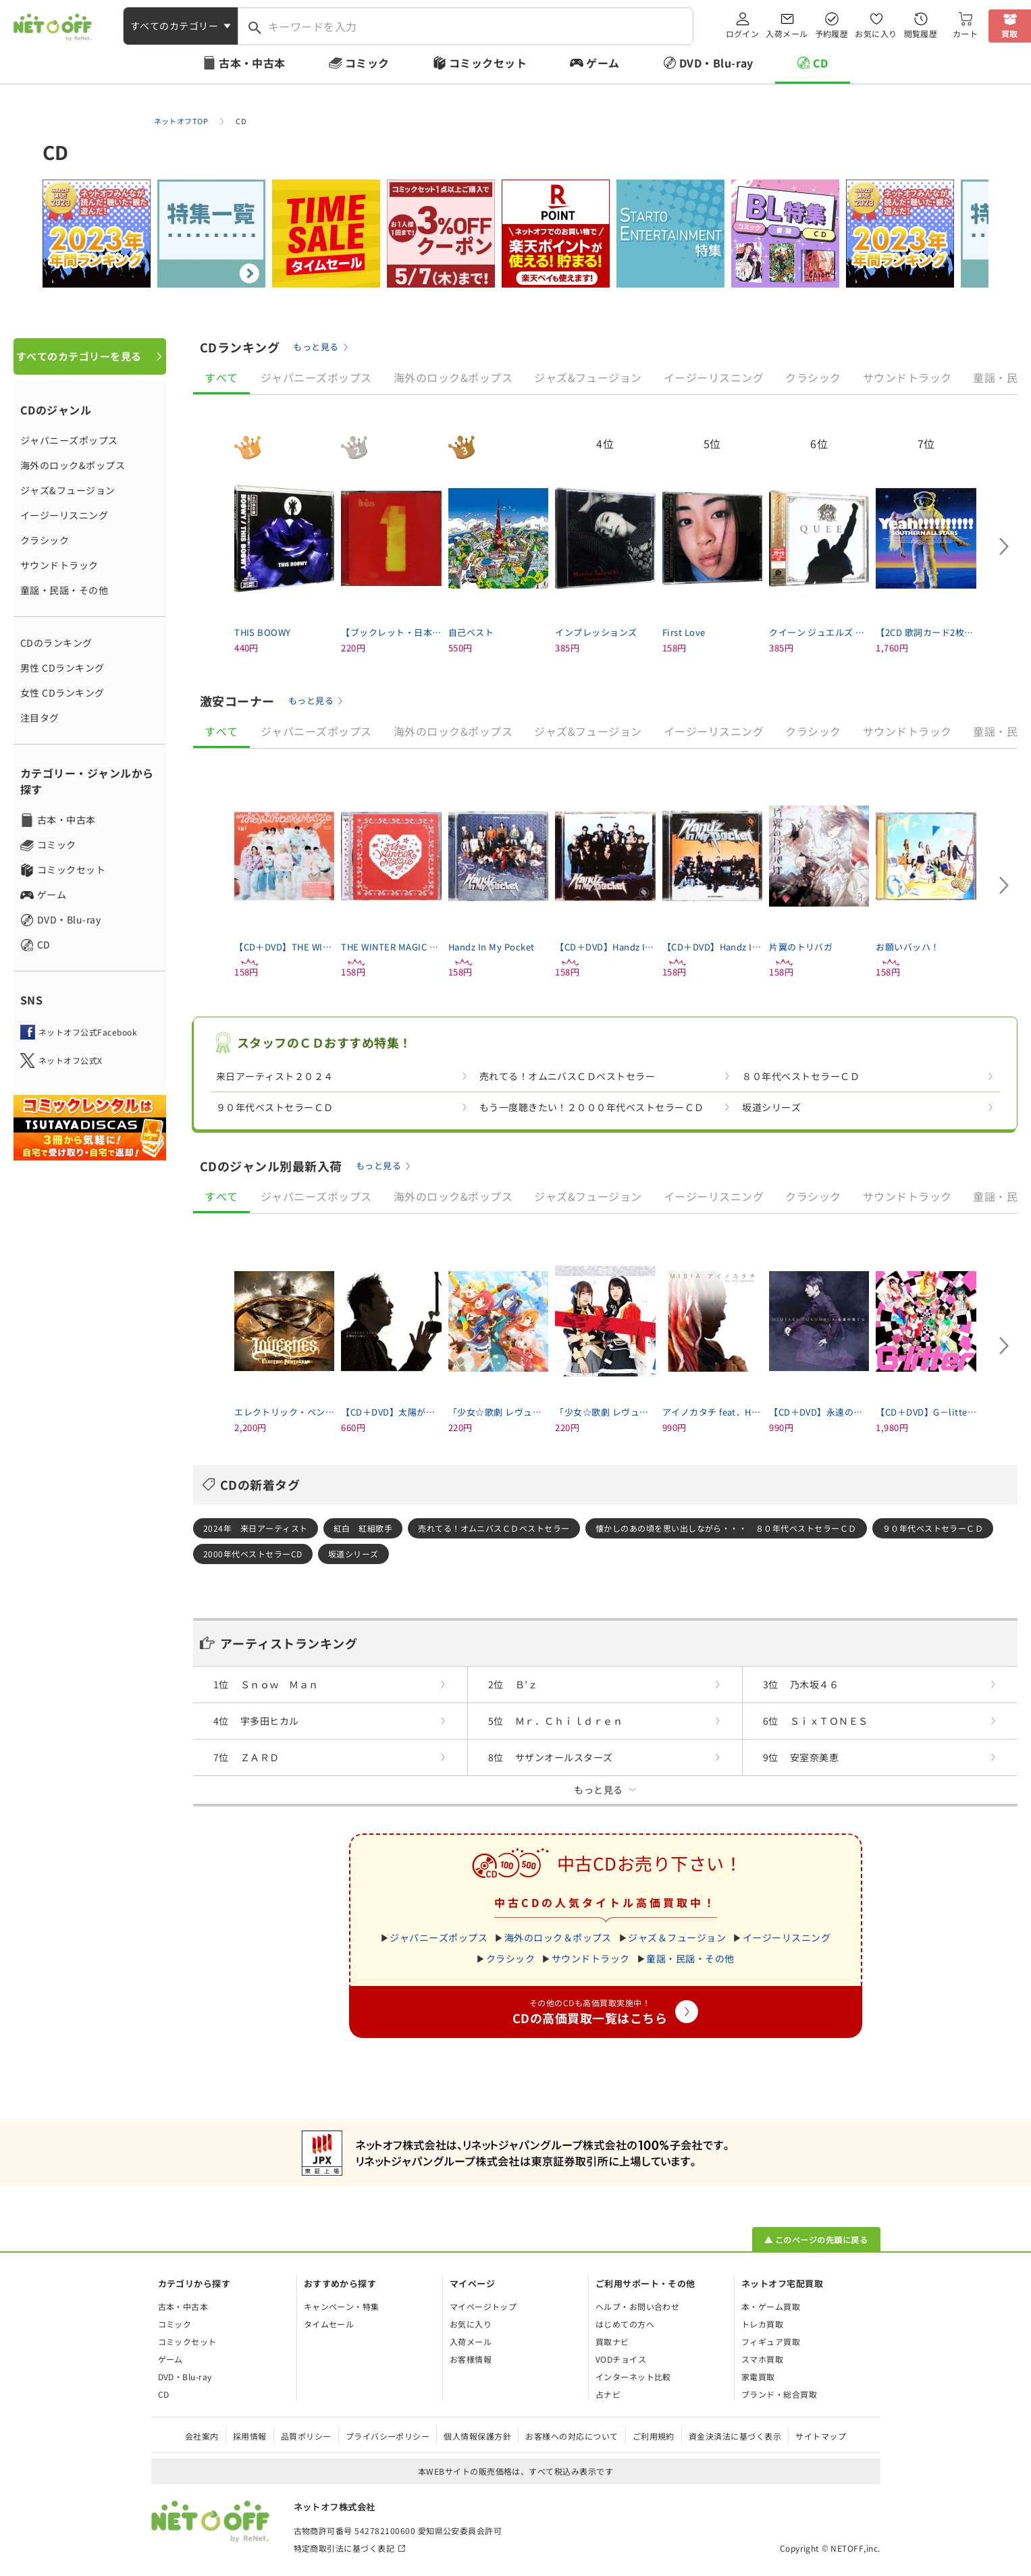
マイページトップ (483, 2306)
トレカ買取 (762, 2324)
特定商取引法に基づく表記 (344, 2548)
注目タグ (39, 717)
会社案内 (202, 2436)
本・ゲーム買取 (770, 2306)
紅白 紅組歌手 (363, 1528)
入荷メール (787, 33)
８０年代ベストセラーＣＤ (801, 1076)
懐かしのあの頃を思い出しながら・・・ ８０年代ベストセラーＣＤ (726, 1528)
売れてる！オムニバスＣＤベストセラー (567, 1076)
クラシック (44, 540)
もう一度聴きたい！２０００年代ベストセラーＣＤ (591, 1107)
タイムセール (329, 2324)
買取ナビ (612, 2341)
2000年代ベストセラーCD (252, 1553)
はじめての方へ (625, 2324)
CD (820, 63)
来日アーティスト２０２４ (275, 1076)
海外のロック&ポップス (72, 465)
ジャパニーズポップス (69, 440)
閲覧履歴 (921, 33)
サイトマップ (820, 2436)
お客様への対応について (571, 2436)
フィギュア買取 (770, 2341)
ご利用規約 (654, 2436)
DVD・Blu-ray (716, 63)
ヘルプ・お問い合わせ (638, 2306)
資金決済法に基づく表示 (735, 2436)
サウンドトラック (59, 565)
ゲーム (602, 63)
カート (965, 33)
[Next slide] (1003, 547)
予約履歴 (832, 33)
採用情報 (250, 2436)
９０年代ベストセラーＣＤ (275, 1107)
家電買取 (758, 2376)
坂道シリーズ (771, 1107)
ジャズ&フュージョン (67, 490)
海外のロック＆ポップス (558, 1937)
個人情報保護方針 (477, 2436)
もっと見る (315, 346)
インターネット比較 (633, 2376)
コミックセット (488, 63)
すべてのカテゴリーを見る (79, 356)
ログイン (743, 33)
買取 (1009, 33)
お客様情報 (471, 2359)
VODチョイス (621, 2359)
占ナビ (608, 2394)
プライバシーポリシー (388, 2436)
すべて (221, 377)
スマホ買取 (762, 2359)
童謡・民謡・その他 (64, 590)
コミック (367, 63)
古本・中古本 (252, 63)
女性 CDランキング (62, 692)
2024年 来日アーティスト (255, 1528)
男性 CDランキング (62, 667)
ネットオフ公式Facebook (87, 1032)
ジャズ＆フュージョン (677, 1937)
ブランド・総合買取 (779, 2394)
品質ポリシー (306, 2436)
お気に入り (876, 33)
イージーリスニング (64, 515)
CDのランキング (56, 642)
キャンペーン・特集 (341, 2306)
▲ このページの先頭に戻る (816, 2239)
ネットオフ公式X (70, 1060)
